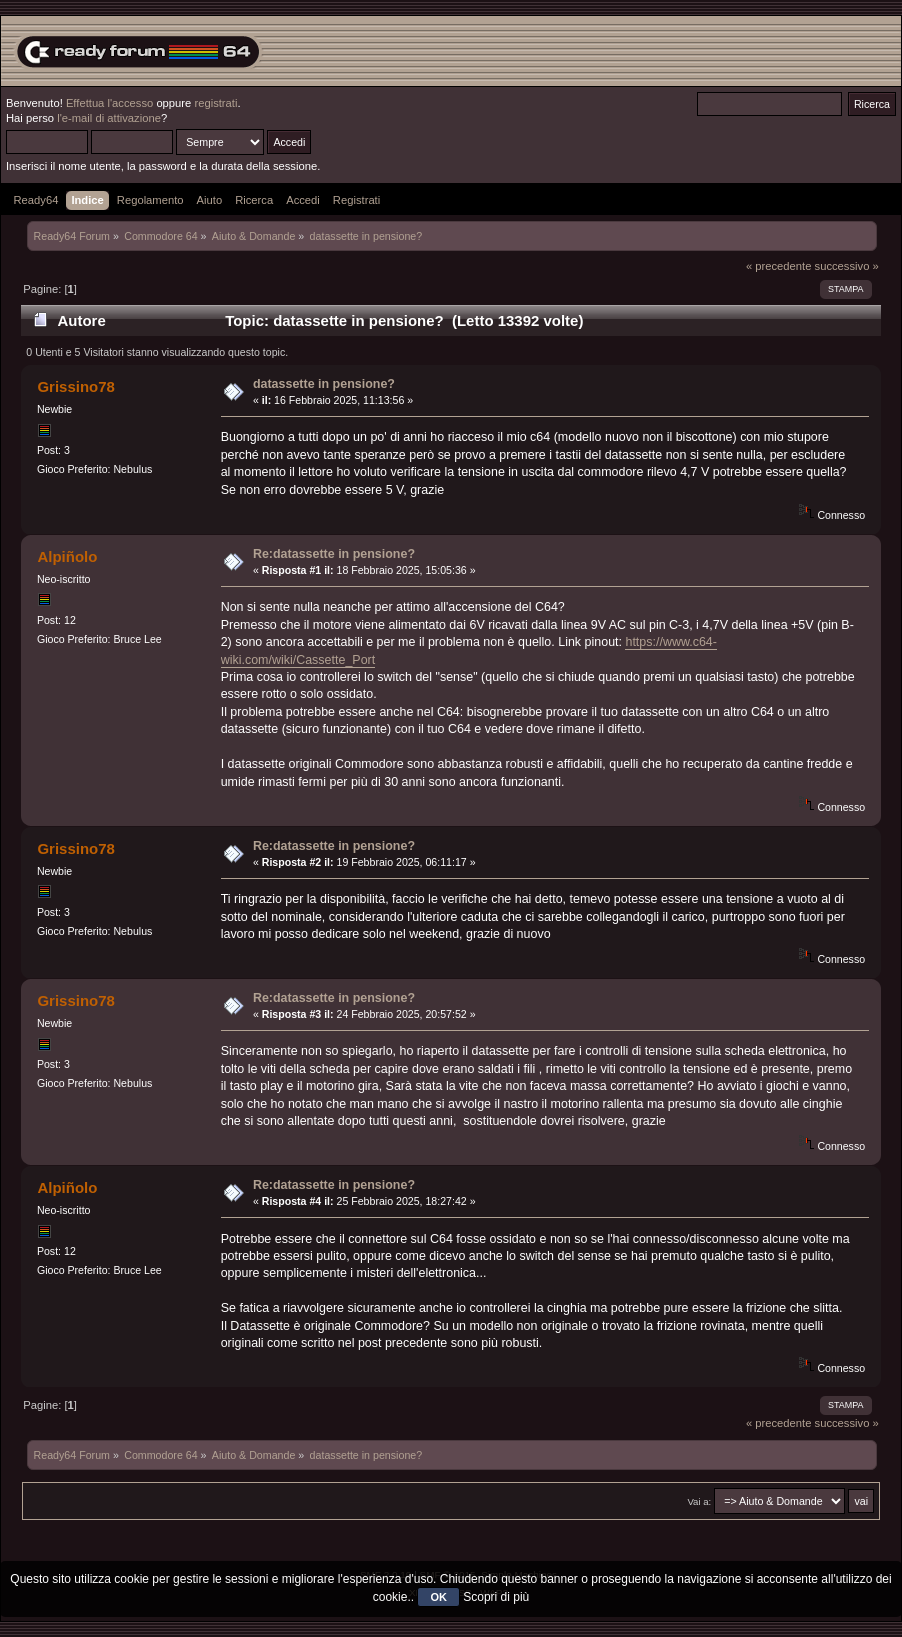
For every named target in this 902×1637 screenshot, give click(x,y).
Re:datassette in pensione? (334, 554)
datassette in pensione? (324, 384)
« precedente (779, 266)
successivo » (847, 266)
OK (438, 1597)
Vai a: (699, 1501)
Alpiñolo (67, 556)
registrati (215, 103)
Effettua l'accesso (109, 103)
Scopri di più (496, 1597)
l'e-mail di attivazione (109, 118)
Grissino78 (75, 386)
